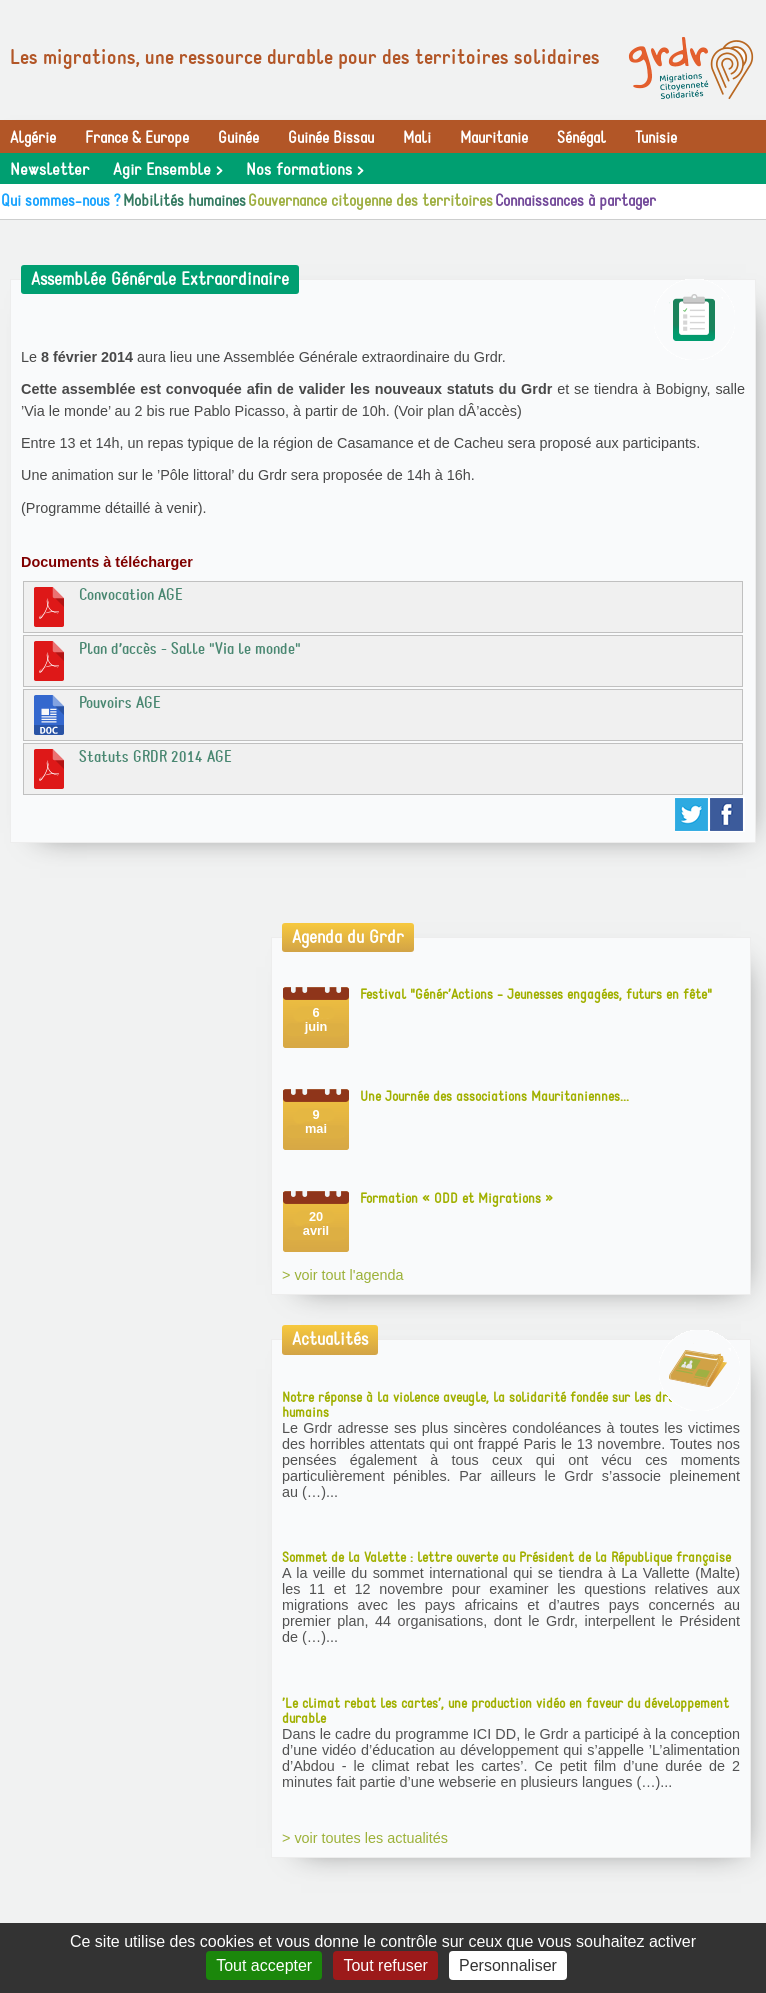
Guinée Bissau (331, 138)
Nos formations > (304, 170)
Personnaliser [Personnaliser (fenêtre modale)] (508, 1965)
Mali (417, 138)
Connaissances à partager (575, 201)
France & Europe (137, 138)
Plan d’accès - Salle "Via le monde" (165, 660)
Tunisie (656, 138)
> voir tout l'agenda (343, 1275)
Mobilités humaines (184, 201)
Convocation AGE (106, 606)
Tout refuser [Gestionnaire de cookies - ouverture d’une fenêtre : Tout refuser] (385, 1965)
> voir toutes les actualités (365, 1838)
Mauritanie (494, 138)
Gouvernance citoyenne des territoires (370, 201)
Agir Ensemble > (167, 170)
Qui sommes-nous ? (61, 201)
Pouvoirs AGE (95, 714)
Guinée (238, 138)
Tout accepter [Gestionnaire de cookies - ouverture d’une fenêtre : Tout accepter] (264, 1965)
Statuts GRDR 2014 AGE (130, 768)
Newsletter (49, 170)
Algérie (33, 138)
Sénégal (581, 138)
